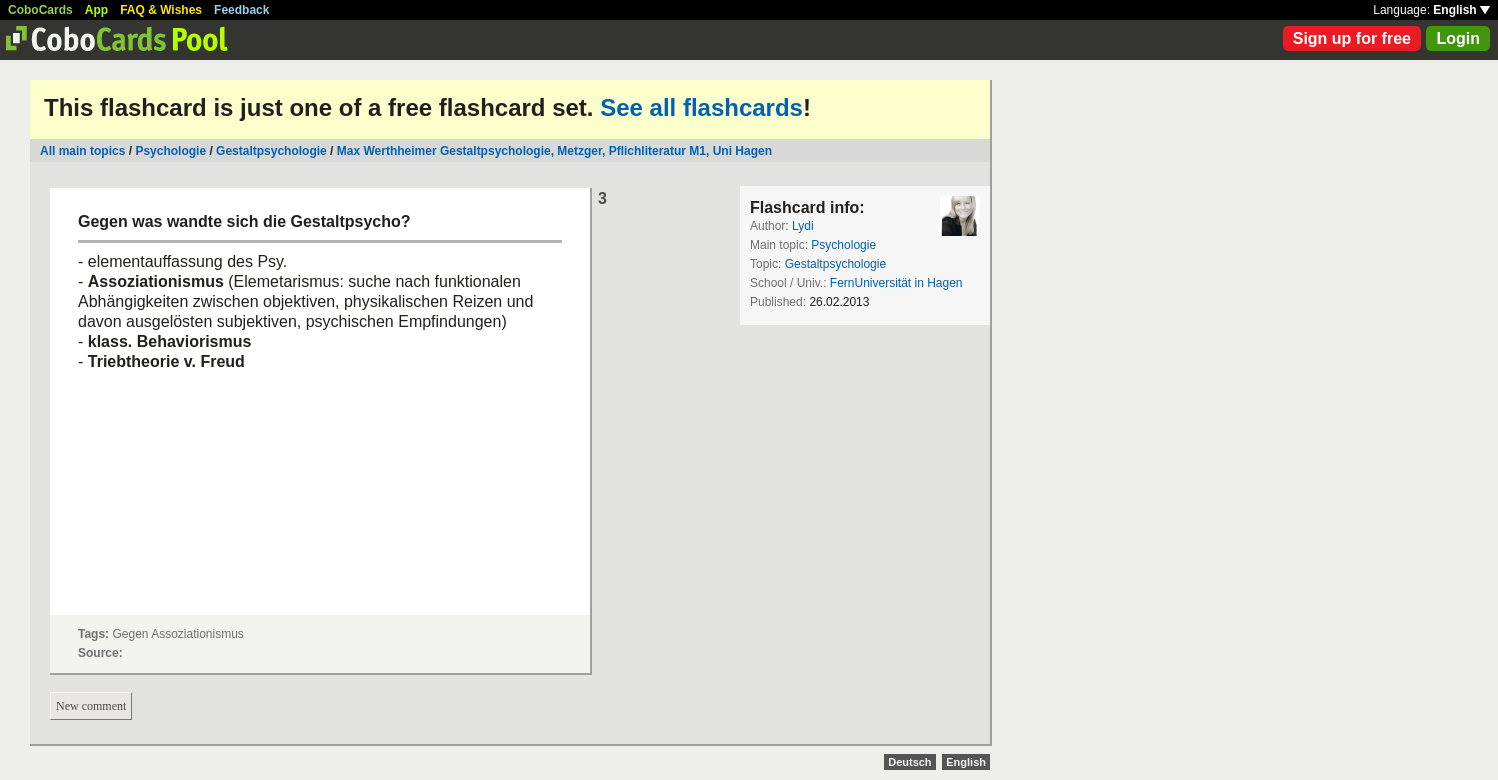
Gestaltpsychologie (271, 151)
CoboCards (40, 10)
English (1461, 10)
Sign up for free (1352, 38)
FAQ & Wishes (161, 10)
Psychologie (170, 151)
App (96, 10)
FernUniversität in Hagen (896, 283)
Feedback (241, 10)
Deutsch (909, 762)
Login (1458, 38)
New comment (91, 706)
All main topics (82, 151)
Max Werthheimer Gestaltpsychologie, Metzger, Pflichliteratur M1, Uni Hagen (554, 151)
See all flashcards (701, 107)
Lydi (803, 226)
